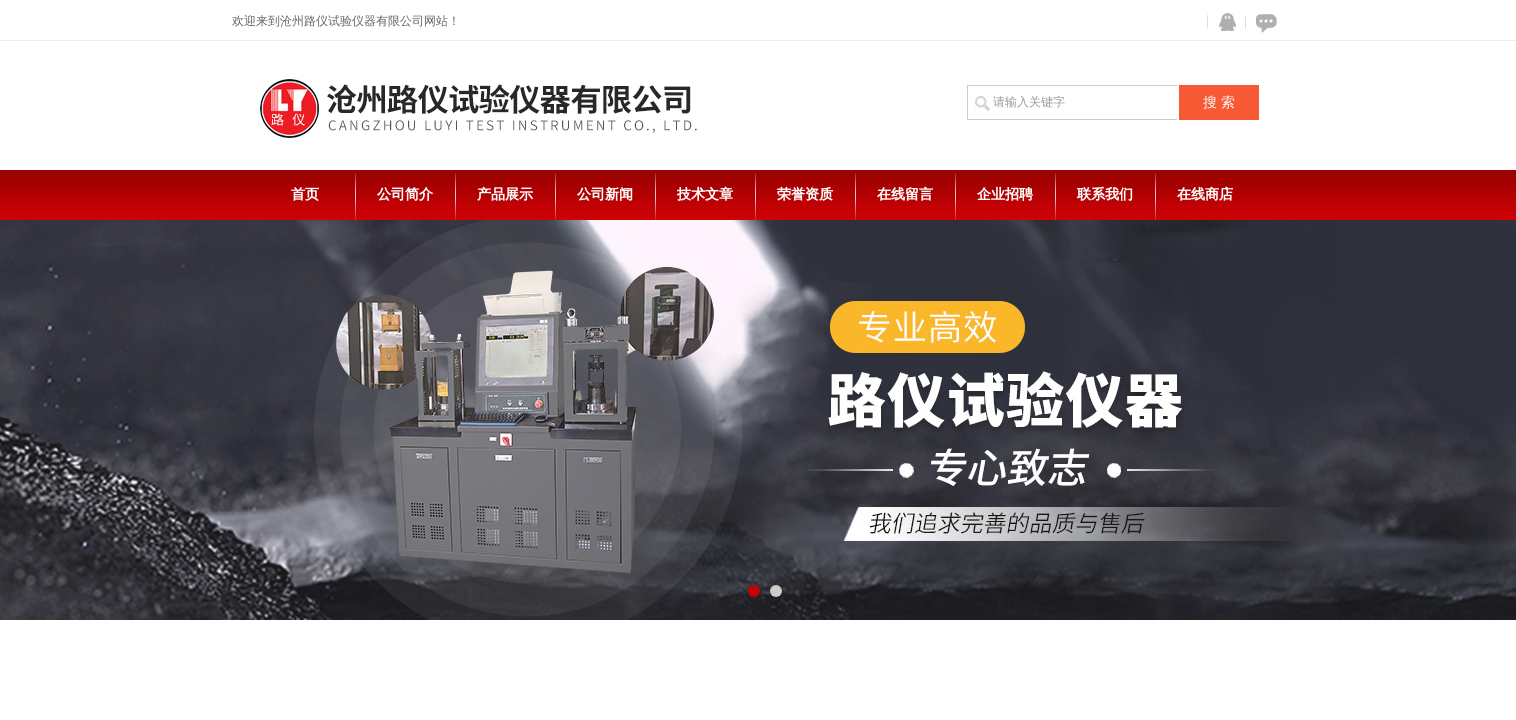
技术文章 (705, 194)
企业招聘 (1005, 194)
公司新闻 (605, 194)
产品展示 (505, 194)
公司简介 (405, 194)
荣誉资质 (805, 194)
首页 (305, 194)
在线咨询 (1263, 22)
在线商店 (1205, 194)
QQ (1223, 22)
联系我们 (1105, 194)
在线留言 (905, 194)
